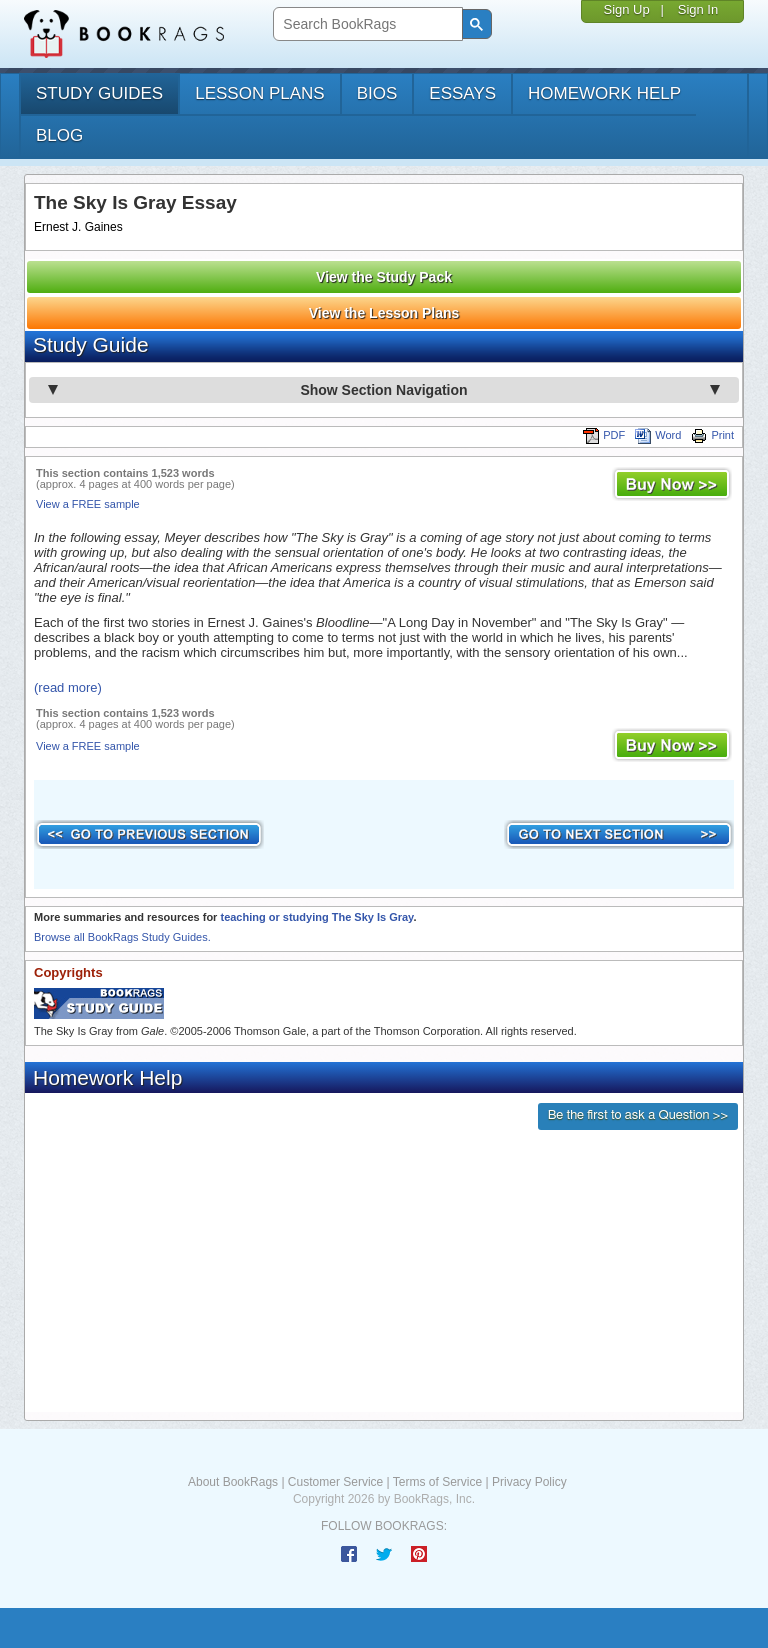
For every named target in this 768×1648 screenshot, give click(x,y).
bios (377, 93)
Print (712, 435)
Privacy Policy (529, 1482)
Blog (59, 135)
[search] (365, 24)
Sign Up (626, 9)
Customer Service (335, 1482)
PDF (604, 435)
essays (462, 93)
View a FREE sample (88, 504)
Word (658, 435)
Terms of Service (437, 1482)
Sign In (698, 9)
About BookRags (233, 1482)
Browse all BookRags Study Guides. (122, 937)
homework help (604, 93)
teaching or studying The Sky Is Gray (316, 917)
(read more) (68, 687)
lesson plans (259, 93)
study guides (99, 93)
